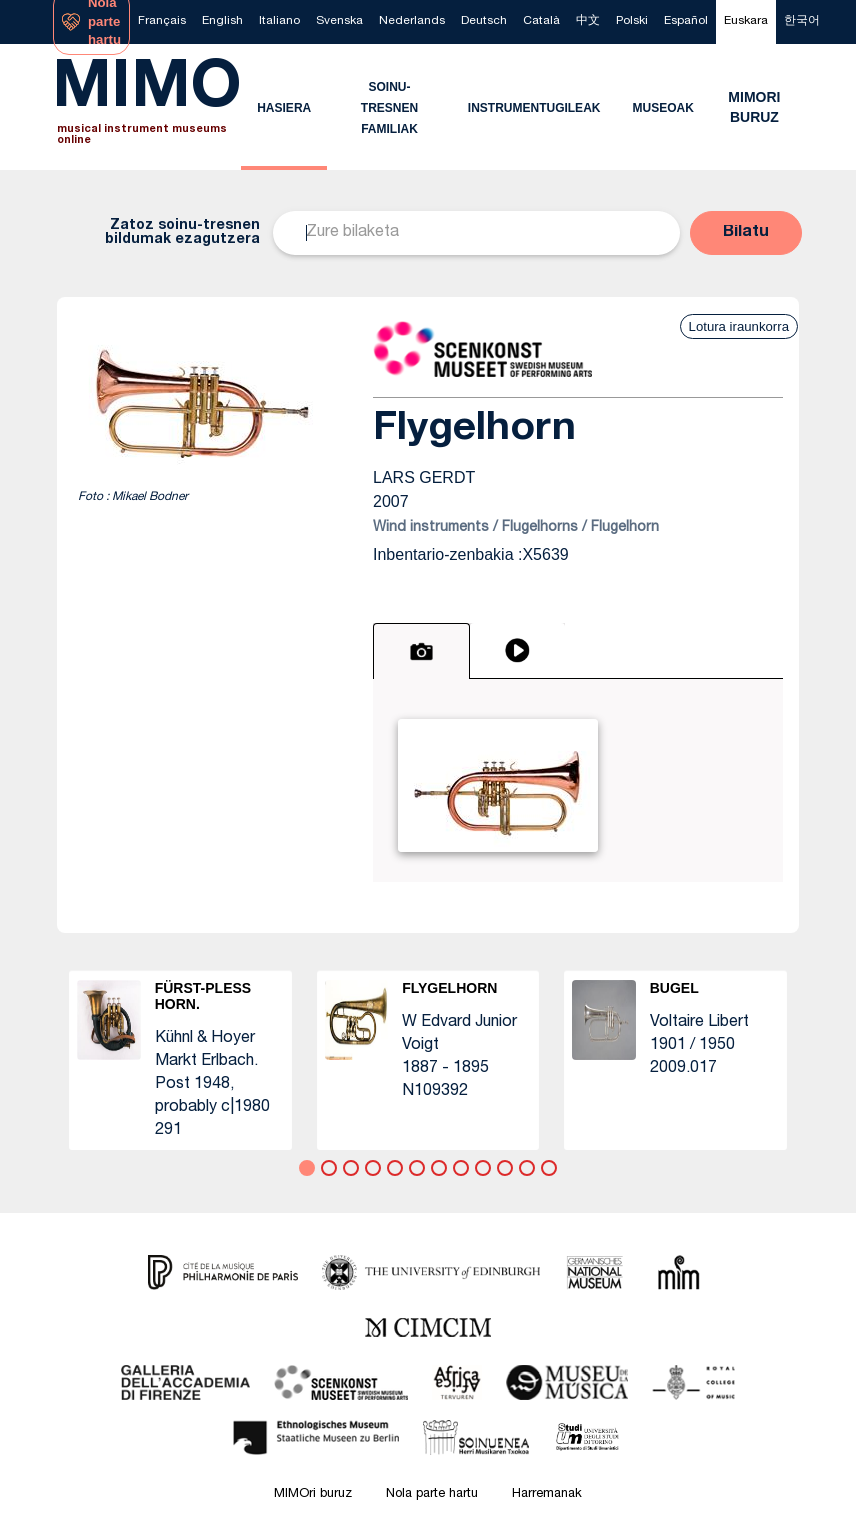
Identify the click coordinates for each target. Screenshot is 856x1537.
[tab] (421, 651)
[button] (746, 233)
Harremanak (547, 1494)
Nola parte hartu (432, 1494)
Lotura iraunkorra (739, 326)
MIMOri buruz (313, 1494)
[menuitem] (162, 22)
